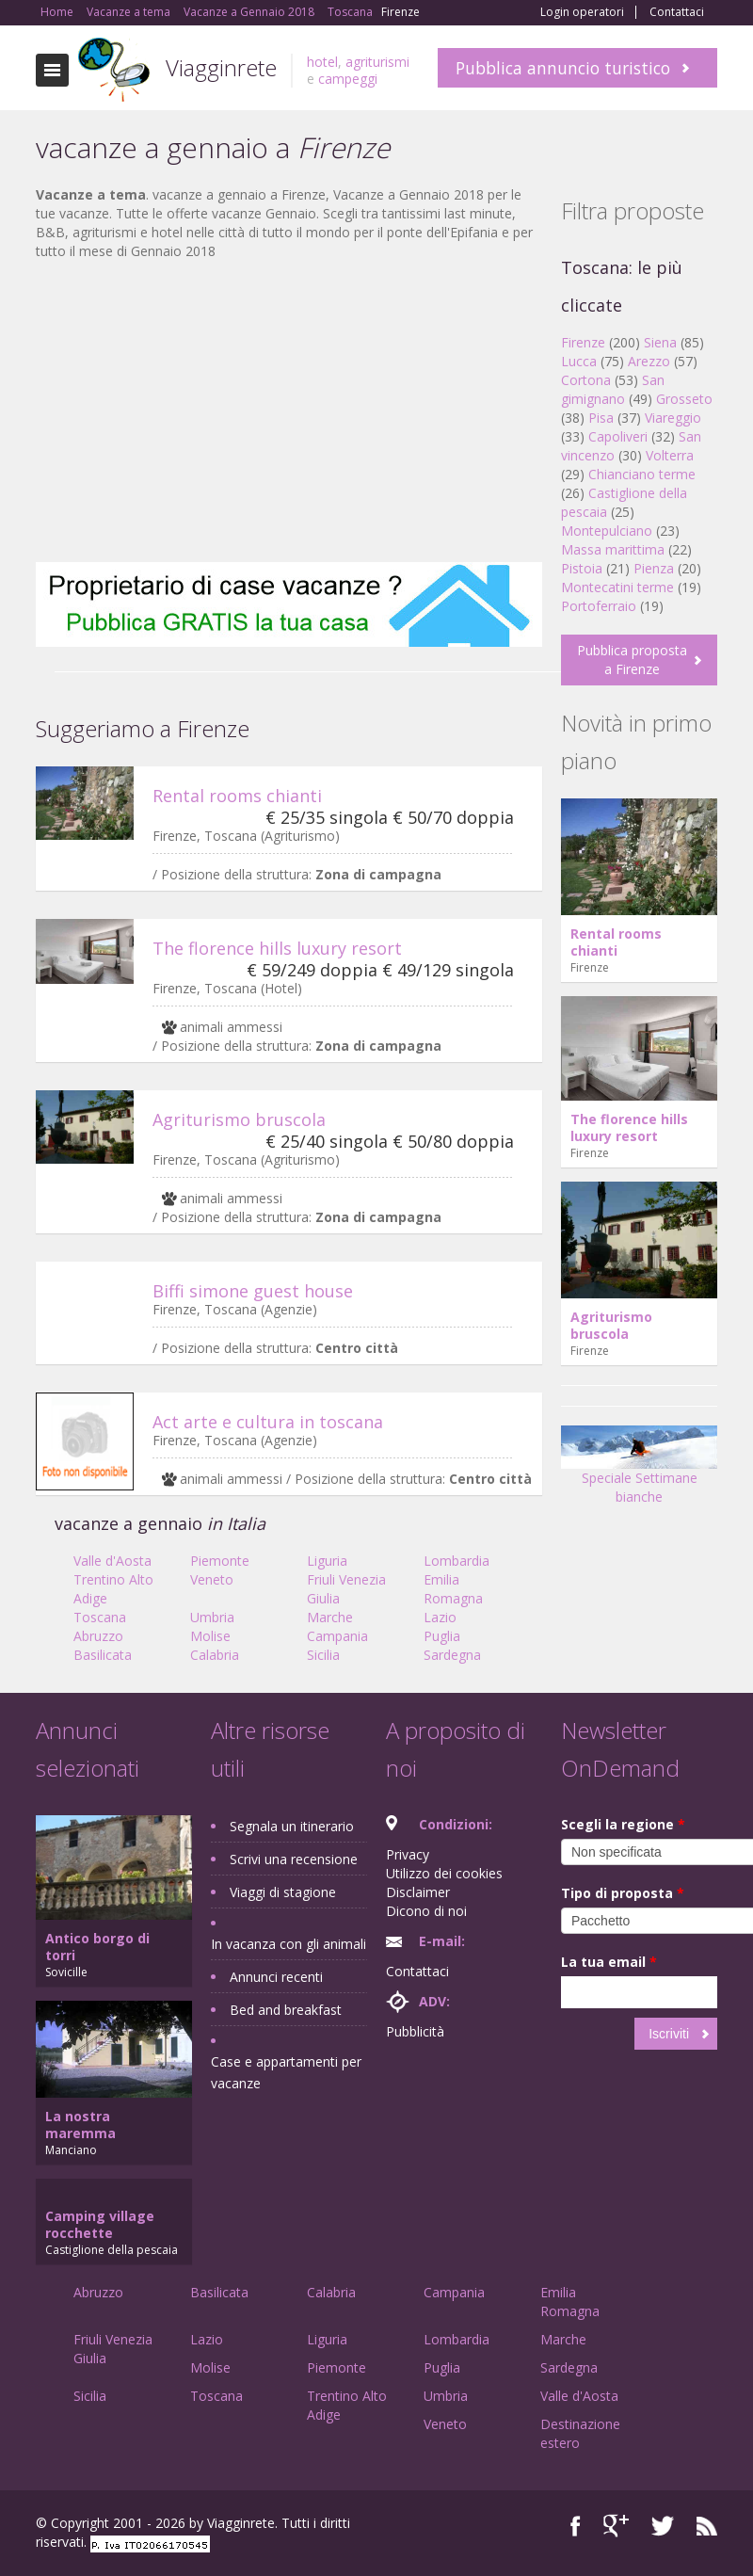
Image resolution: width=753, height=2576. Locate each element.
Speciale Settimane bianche (639, 1471)
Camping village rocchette (99, 2224)
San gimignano (613, 389)
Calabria (214, 1655)
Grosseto (684, 399)
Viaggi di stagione (283, 1892)
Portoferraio (598, 606)
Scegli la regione (623, 1824)
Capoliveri (618, 436)
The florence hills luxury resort (277, 948)
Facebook (575, 2525)
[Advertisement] (289, 411)
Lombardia (456, 1561)
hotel (322, 62)
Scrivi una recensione (294, 1859)
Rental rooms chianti (237, 795)
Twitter (662, 2525)
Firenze (583, 342)
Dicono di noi (426, 1911)
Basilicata (102, 1655)
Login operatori (582, 12)
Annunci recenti (276, 1977)
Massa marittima (613, 549)
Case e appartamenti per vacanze (286, 2072)
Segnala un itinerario (292, 1826)
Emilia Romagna (453, 1588)
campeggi (347, 79)
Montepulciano (606, 530)
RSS (707, 2525)
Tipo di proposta (622, 1893)
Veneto (211, 1579)
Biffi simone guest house (252, 1291)
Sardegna (452, 1655)
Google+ (616, 2525)
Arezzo (649, 361)
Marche (330, 1617)
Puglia (442, 1636)
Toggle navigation (52, 70)
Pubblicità (415, 2031)
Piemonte (219, 1561)
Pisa (601, 418)
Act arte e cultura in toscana (267, 1421)
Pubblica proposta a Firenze (632, 659)
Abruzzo (98, 1636)
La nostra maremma (80, 2124)
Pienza (653, 568)
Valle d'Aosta (112, 1561)
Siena (660, 342)
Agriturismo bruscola (239, 1119)
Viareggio (673, 418)
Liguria (327, 1561)
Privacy (407, 1854)
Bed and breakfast (286, 2010)
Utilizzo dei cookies (444, 1873)
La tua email (609, 1962)
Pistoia (581, 568)
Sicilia (323, 1655)
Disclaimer (418, 1892)
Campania (337, 1636)
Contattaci (676, 12)
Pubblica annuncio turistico (563, 67)
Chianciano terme (642, 474)
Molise (210, 1636)
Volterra (670, 455)
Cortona (586, 380)
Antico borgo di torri (97, 1946)
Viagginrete (221, 67)
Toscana (99, 1617)
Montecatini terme (617, 587)
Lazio (440, 1617)
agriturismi (377, 62)
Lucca (579, 361)
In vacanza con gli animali (288, 1944)
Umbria (212, 1617)
